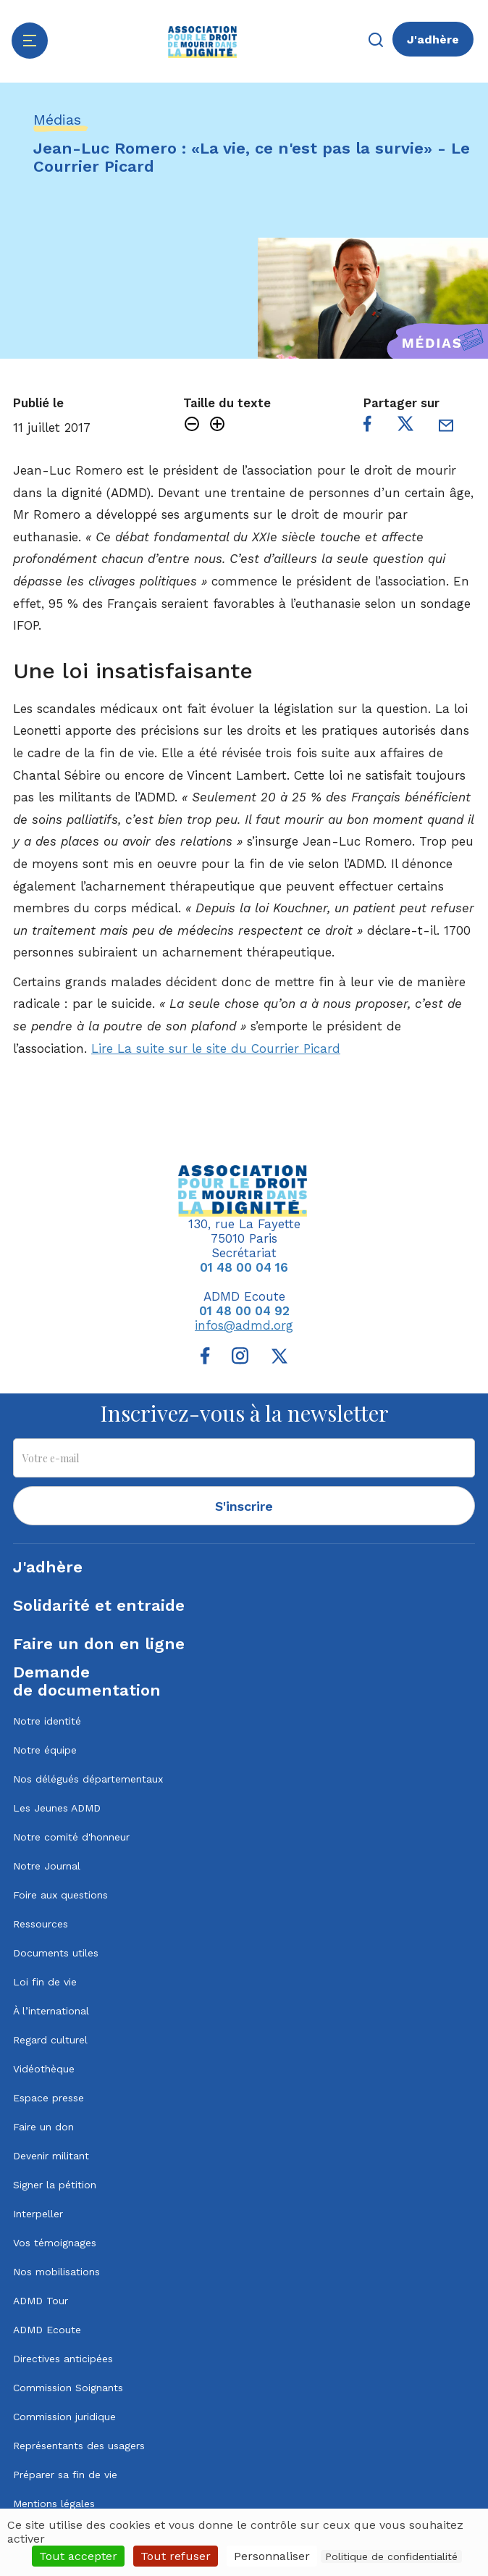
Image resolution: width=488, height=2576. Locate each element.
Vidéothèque (44, 2069)
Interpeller (38, 2213)
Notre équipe (45, 1750)
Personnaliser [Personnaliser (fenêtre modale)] (272, 2556)
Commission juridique (64, 2416)
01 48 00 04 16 (244, 1267)
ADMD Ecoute (47, 2329)
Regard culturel (50, 2040)
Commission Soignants (68, 2387)
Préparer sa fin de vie (65, 2474)
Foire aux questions (60, 1895)
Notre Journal (46, 1866)
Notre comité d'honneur (71, 1837)
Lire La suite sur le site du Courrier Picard (215, 1048)
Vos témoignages (54, 2242)
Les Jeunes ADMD (57, 1808)
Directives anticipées (63, 2358)
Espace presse (48, 2098)
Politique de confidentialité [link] (391, 2556)
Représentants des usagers (79, 2445)
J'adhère (433, 39)
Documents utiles (55, 1953)
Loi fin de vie (45, 1982)
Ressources (40, 1924)
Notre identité (47, 1721)
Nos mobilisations (56, 2271)
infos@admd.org (244, 1325)
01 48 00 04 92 (244, 1311)
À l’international (51, 2011)
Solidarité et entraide (99, 1605)
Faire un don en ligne (99, 1644)
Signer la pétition (54, 2185)
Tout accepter (78, 2556)
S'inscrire (244, 1506)
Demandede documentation (87, 1681)
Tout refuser (175, 2556)
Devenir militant (51, 2156)
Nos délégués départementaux (88, 1779)
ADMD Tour (40, 2300)
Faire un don (43, 2127)
